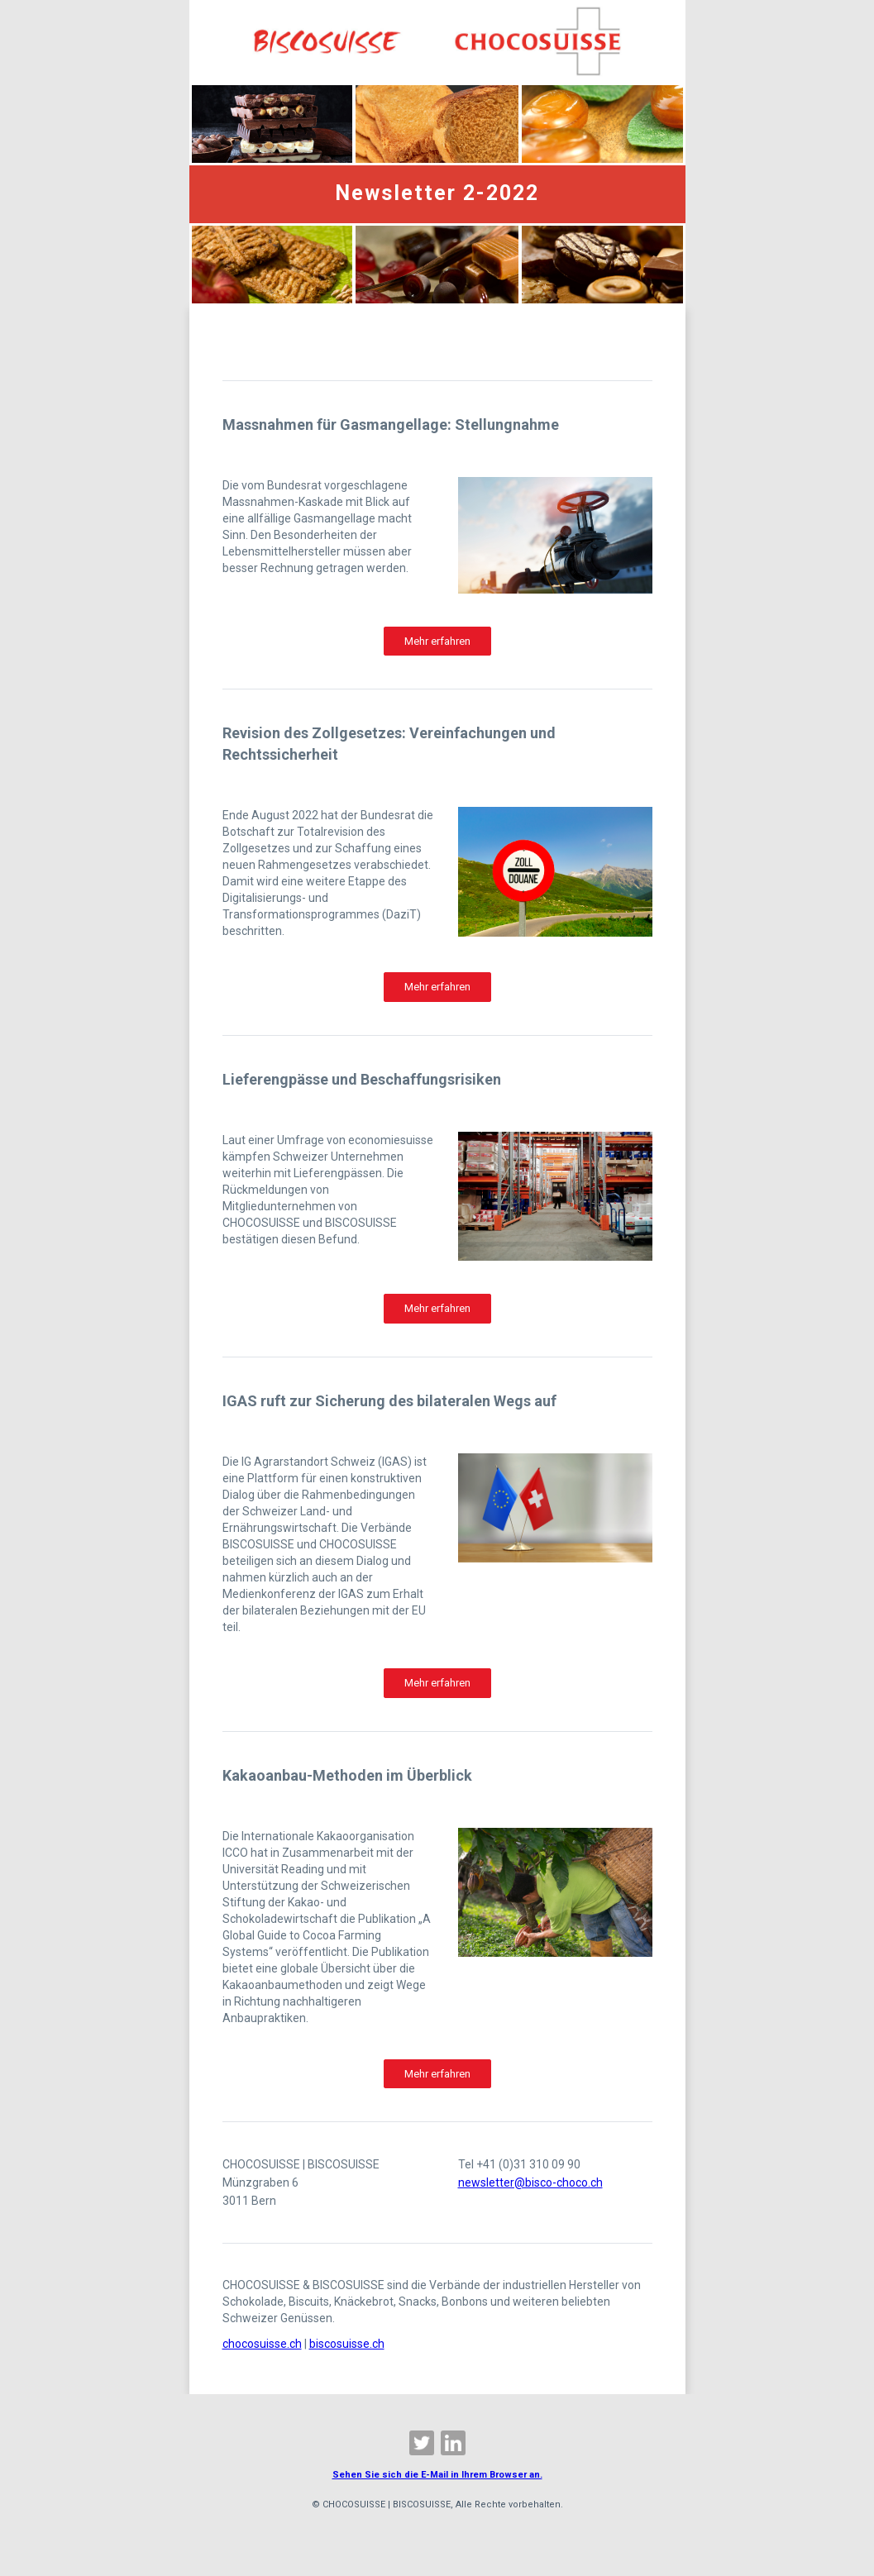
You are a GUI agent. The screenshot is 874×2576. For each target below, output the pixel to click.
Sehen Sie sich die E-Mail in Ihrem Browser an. (437, 2474)
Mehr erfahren (437, 641)
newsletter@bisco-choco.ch (530, 2182)
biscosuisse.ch (346, 2343)
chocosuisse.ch (262, 2343)
